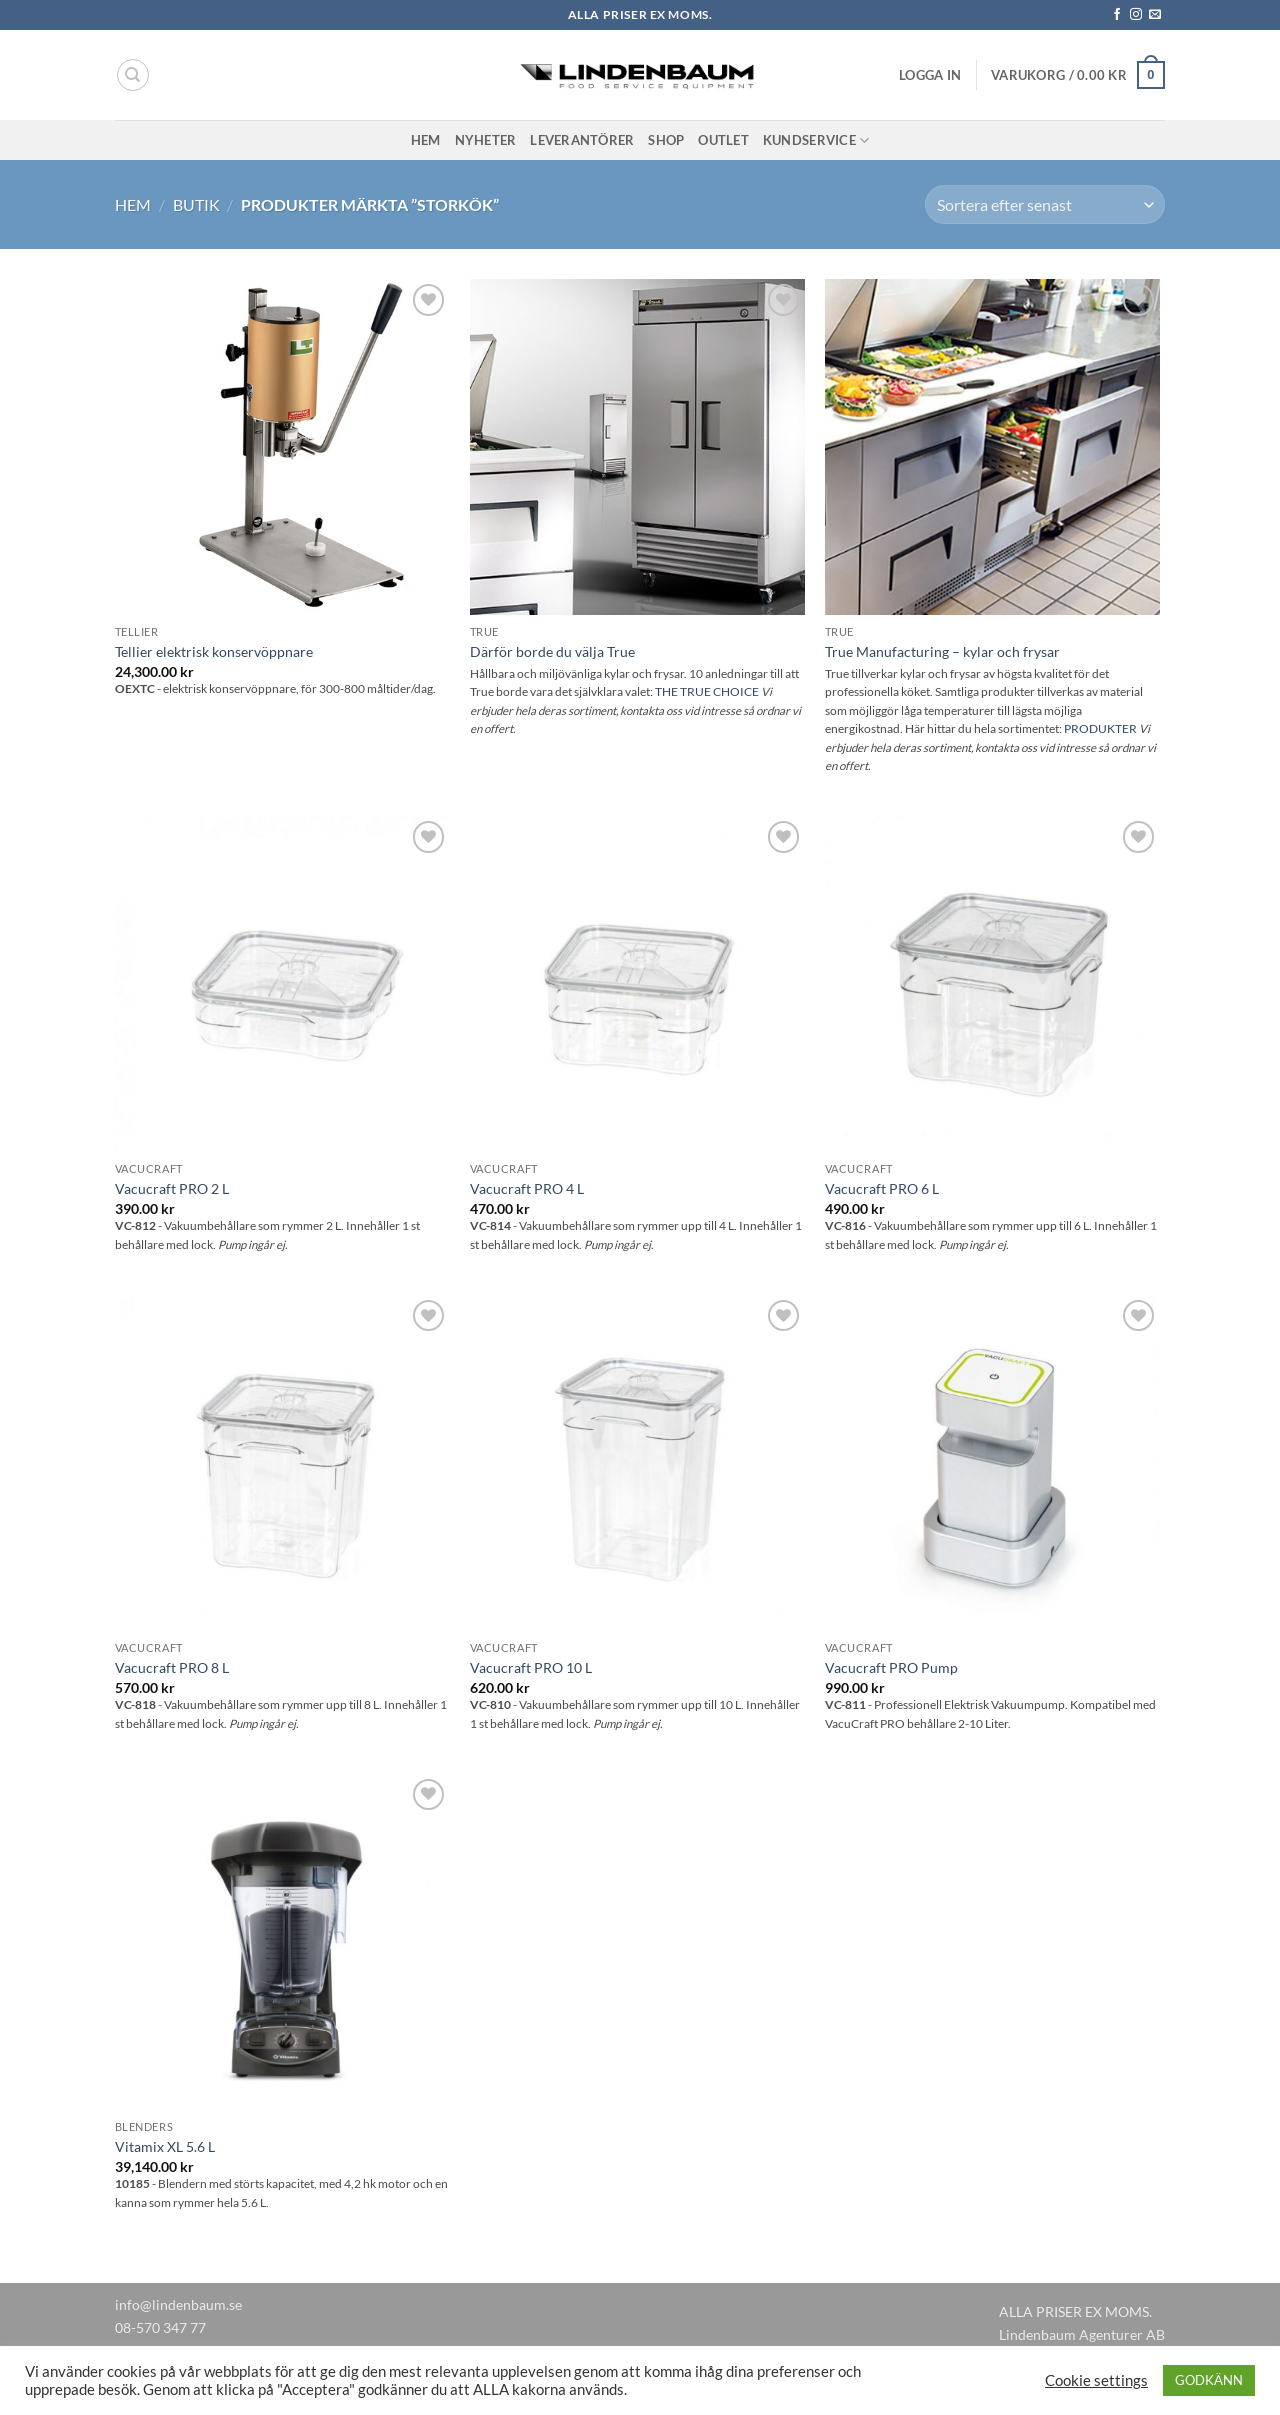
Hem (426, 140)
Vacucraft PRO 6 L (882, 1188)
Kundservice (816, 140)
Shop (666, 140)
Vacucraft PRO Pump (891, 1667)
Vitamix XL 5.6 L (165, 2146)
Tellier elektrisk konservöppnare (214, 651)
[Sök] (133, 75)
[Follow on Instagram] (1136, 15)
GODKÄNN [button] (1209, 2380)
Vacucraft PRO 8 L (172, 1667)
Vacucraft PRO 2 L (172, 1188)
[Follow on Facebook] (1117, 15)
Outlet (723, 140)
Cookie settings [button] (1096, 2380)
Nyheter (486, 140)
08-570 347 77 (160, 2327)
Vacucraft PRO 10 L (531, 1667)
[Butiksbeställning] (1045, 204)
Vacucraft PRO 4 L (527, 1188)
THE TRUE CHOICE (707, 691)
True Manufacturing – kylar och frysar (942, 651)
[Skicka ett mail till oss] (1155, 15)
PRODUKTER (1100, 728)
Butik (196, 204)
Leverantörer (582, 140)
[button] (930, 75)
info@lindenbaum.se (178, 2304)
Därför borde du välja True (552, 651)
